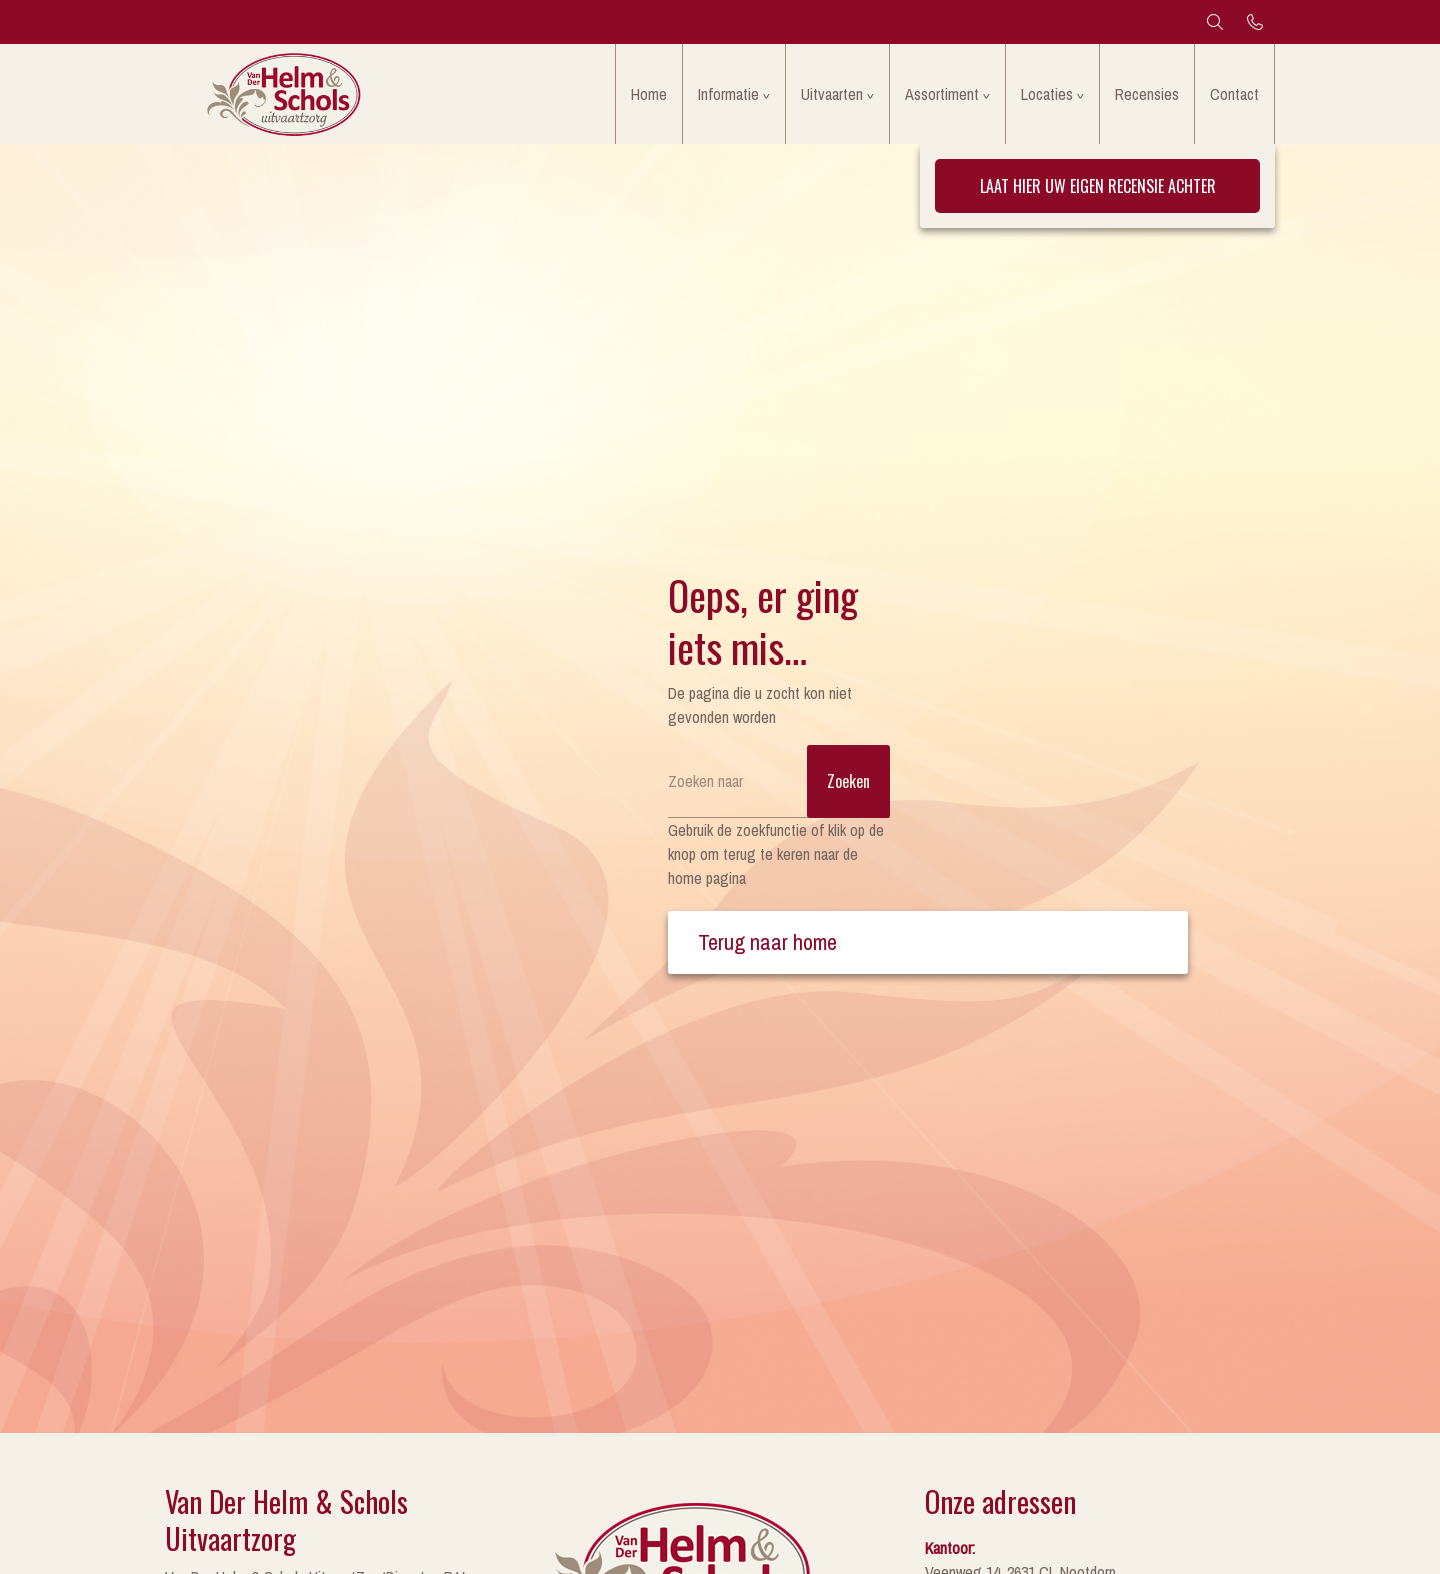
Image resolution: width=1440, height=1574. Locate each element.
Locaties (1047, 94)
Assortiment (942, 94)
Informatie (728, 94)
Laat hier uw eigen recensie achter (1098, 186)
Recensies (1147, 94)
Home (649, 94)
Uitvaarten (832, 94)
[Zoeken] (779, 781)
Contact (1234, 94)
